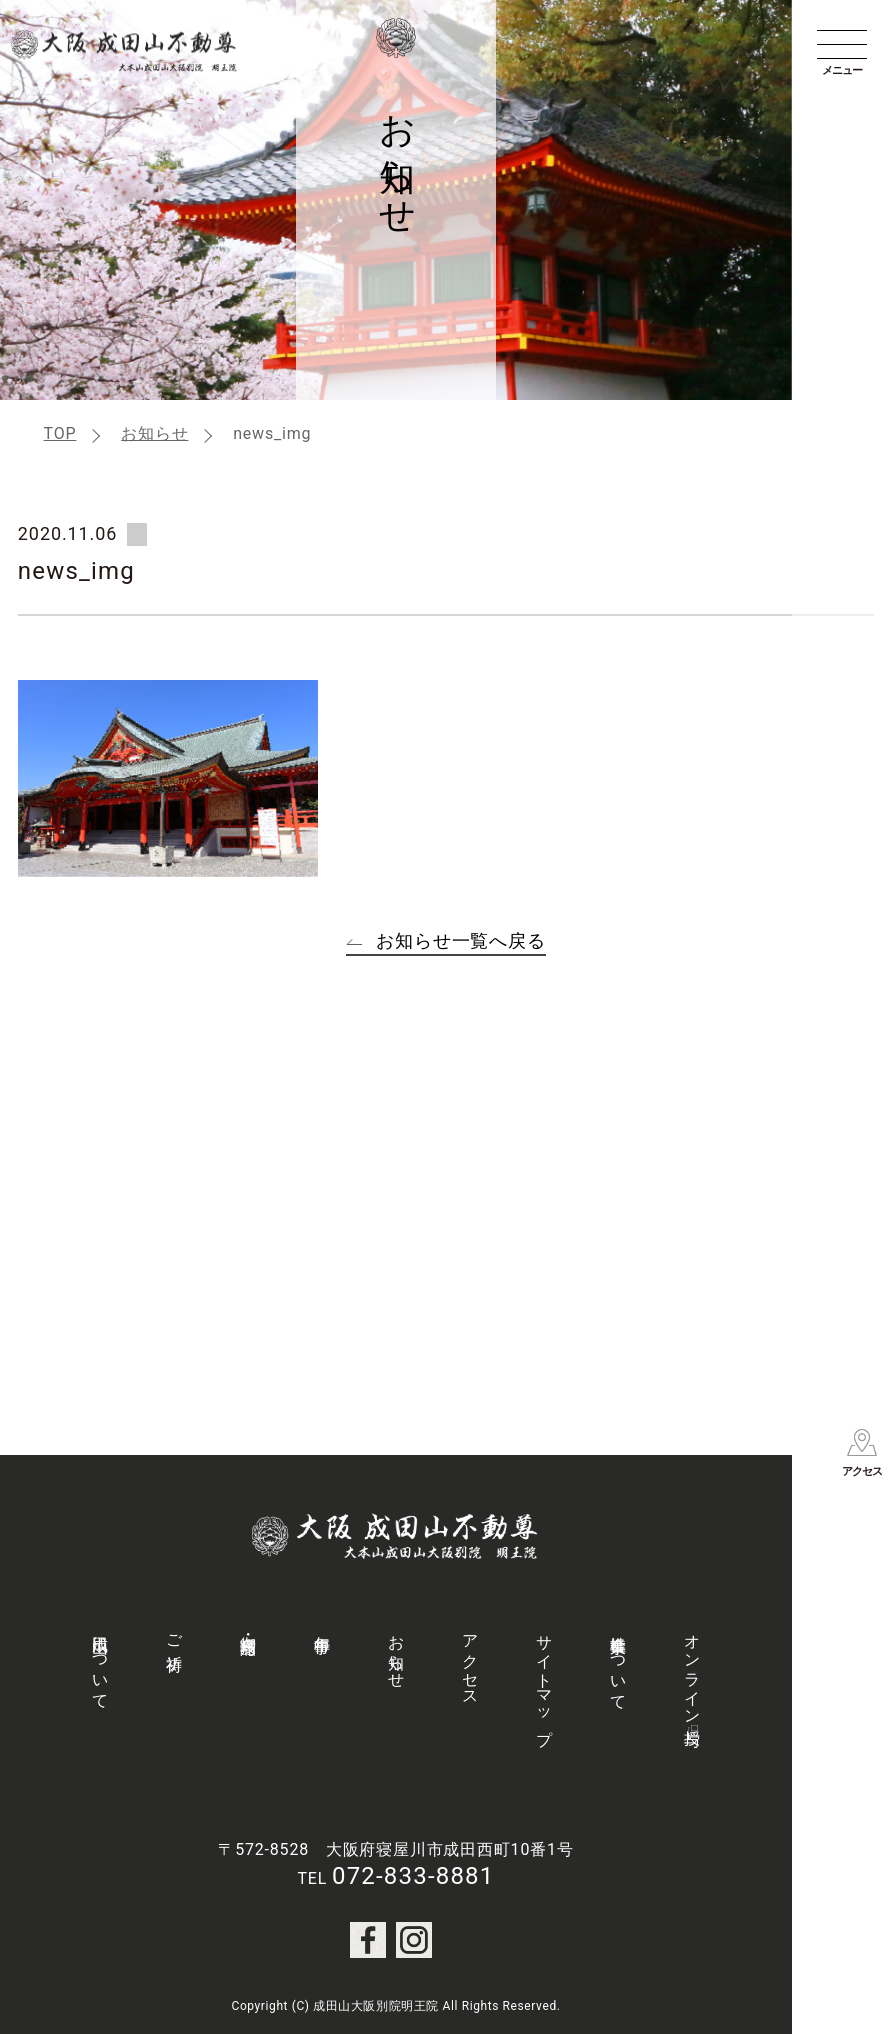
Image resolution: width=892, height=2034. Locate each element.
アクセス (470, 1661)
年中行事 (322, 1625)
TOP (60, 433)
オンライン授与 (692, 1672)
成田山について (100, 1663)
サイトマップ (544, 1681)
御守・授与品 (248, 1626)
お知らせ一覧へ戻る (461, 940)
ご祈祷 (174, 1634)
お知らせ (154, 433)
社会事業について (618, 1663)
